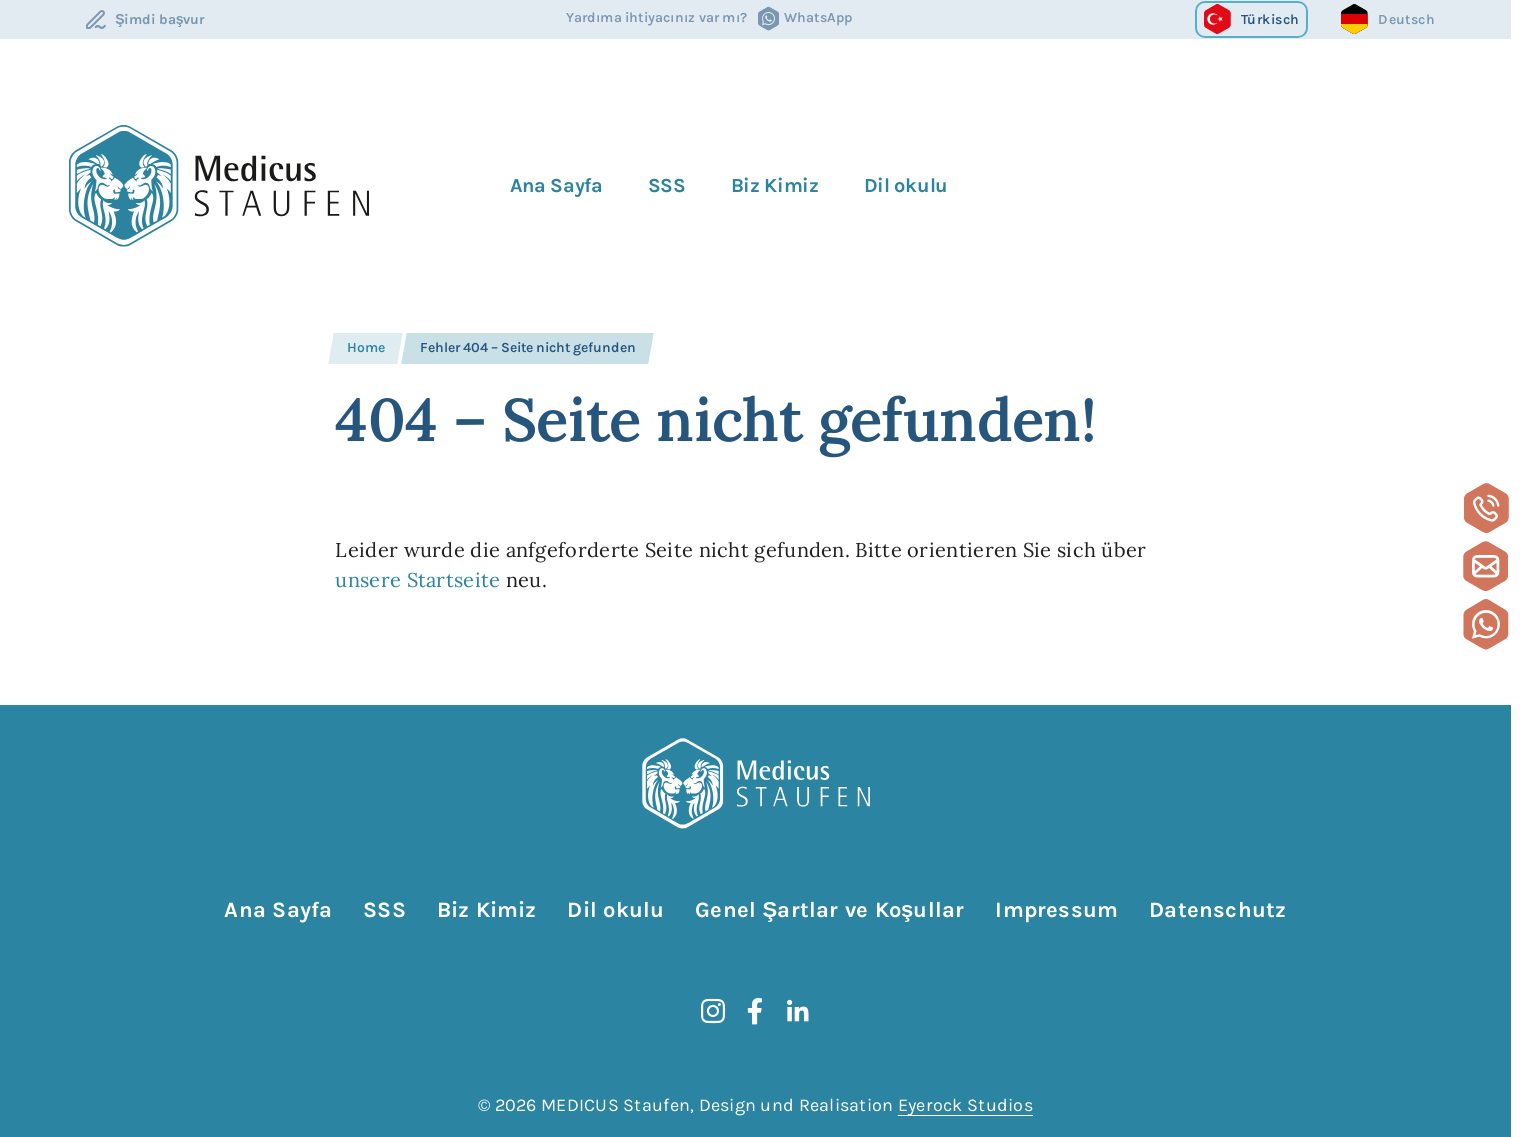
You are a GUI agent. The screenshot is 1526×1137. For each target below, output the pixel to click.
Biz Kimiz (775, 185)
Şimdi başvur (160, 19)
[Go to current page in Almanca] (1388, 19)
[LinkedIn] (798, 1011)
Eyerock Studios (965, 1105)
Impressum (1056, 910)
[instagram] (713, 1011)
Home (366, 347)
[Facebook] (755, 1011)
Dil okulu (906, 185)
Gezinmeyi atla (68, 889)
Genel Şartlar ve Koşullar (829, 910)
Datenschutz (1217, 910)
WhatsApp (818, 18)
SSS (667, 185)
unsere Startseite (417, 579)
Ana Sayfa (556, 185)
